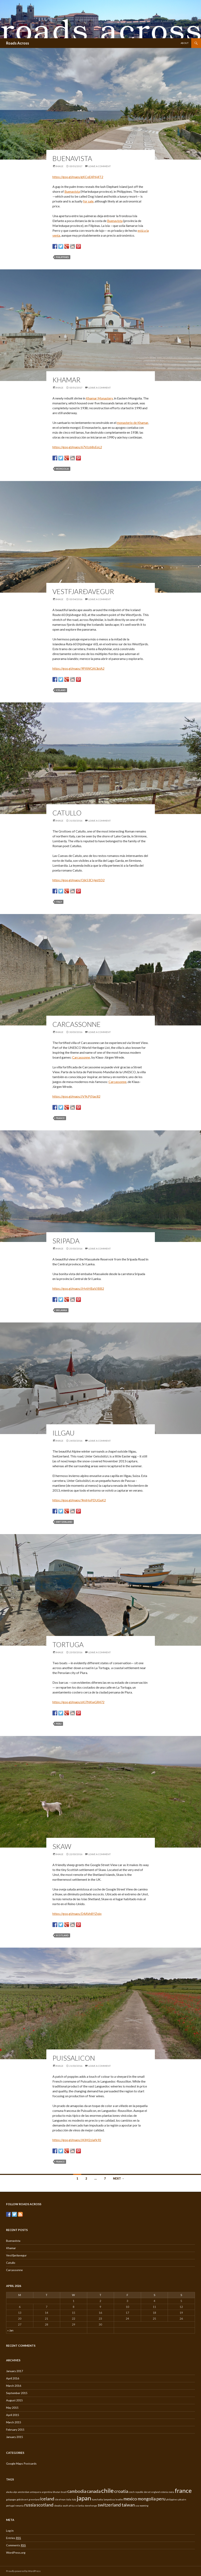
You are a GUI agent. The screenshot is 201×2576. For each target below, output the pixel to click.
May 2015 (12, 2407)
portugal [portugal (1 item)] (10, 2505)
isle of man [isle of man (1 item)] (60, 2499)
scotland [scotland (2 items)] (44, 2504)
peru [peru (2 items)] (161, 2498)
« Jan (10, 2330)
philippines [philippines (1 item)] (172, 2499)
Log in (10, 2530)
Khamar (66, 380)
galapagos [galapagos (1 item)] (11, 2499)
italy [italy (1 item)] (74, 2499)
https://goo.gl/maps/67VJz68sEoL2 (77, 447)
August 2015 (14, 2400)
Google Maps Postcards (21, 2463)
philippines (62, 257)
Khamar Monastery (99, 398)
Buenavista (72, 158)
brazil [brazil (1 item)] (64, 2492)
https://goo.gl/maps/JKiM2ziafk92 (76, 2140)
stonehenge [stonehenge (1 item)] (91, 2505)
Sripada (65, 1241)
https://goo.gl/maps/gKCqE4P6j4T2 (77, 177)
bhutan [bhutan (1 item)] (56, 2492)
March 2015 (13, 2422)
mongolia (62, 468)
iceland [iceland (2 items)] (47, 2498)
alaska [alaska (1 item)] (9, 2492)
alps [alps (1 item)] (15, 2492)
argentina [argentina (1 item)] (47, 2492)
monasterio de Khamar (132, 422)
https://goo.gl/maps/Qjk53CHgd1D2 (78, 880)
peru (59, 1723)
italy (59, 901)
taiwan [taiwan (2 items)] (128, 2504)
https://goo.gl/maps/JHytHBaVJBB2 (78, 1288)
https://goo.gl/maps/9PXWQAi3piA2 (78, 668)
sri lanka (61, 1310)
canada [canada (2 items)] (94, 2491)
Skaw (61, 1846)
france (60, 1118)
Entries (13, 2538)
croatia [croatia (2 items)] (121, 2491)
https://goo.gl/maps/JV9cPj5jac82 (76, 1096)
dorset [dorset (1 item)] (147, 2492)
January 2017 (14, 2371)
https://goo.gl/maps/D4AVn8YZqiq (76, 1913)
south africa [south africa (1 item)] (69, 2505)
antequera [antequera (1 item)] (35, 2492)
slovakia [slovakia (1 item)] (58, 2505)
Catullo (66, 813)
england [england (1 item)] (155, 2492)
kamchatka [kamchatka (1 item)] (97, 2499)
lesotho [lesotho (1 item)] (119, 2499)
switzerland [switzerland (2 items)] (109, 2504)
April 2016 (12, 2378)
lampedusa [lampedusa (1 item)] (109, 2499)
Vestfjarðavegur (83, 591)
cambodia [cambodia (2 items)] (76, 2491)
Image (59, 166)
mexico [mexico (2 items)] (130, 2498)
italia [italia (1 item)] (68, 2499)
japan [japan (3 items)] (84, 2498)
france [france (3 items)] (183, 2490)
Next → (118, 2178)
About (185, 43)
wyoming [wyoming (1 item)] (144, 2505)
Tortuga (68, 1644)
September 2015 (16, 2393)
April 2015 (12, 2415)
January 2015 (14, 2437)
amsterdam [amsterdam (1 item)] (23, 2492)
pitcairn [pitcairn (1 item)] (182, 2499)
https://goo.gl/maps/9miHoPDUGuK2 (79, 1500)
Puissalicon (73, 2058)
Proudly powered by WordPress (23, 2571)
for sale (88, 201)
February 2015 (15, 2429)
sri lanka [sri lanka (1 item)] (79, 2505)
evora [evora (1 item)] (171, 2492)
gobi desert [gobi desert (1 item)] (22, 2499)
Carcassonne (76, 1024)
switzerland (64, 1521)
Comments (16, 2545)
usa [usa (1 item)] (137, 2505)
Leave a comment (99, 166)
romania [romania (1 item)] (19, 2505)
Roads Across (17, 43)
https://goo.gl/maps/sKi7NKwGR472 (78, 1702)
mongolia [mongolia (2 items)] (147, 2498)
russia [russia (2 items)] (30, 2504)
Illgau (63, 1433)
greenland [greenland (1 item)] (34, 2499)
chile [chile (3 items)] (107, 2490)
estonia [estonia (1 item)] (164, 2492)
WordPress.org (15, 2552)
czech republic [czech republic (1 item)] (136, 2492)
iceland (61, 690)
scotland (62, 1935)
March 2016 (13, 2385)
